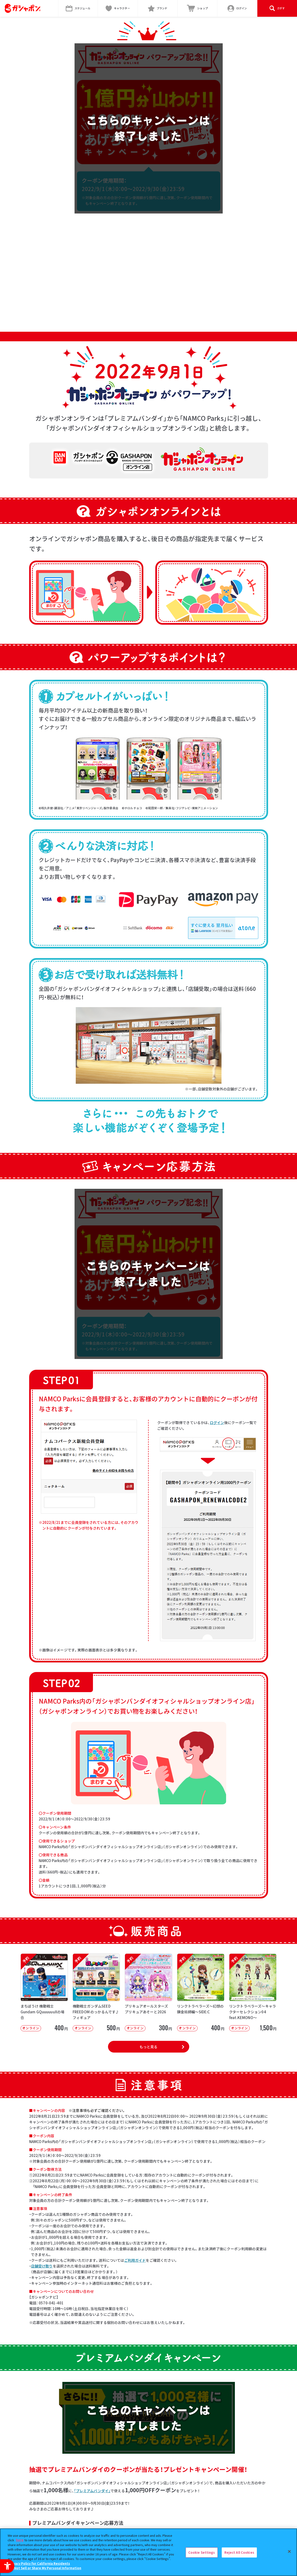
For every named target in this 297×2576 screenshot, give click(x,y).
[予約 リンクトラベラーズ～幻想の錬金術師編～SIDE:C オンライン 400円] (200, 1992)
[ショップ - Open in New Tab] (197, 8)
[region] (148, 2552)
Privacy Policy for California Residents (39, 2563)
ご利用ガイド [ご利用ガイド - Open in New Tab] (135, 2260)
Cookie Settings (201, 2552)
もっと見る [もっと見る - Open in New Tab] (149, 2046)
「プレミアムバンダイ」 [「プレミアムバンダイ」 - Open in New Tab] (92, 2490)
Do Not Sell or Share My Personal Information (45, 2568)
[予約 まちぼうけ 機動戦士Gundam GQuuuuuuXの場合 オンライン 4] (44, 1992)
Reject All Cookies (239, 2552)
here (20, 2540)
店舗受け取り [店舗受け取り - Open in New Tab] (42, 2265)
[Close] (289, 2551)
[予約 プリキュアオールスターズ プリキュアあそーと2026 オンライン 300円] (148, 1992)
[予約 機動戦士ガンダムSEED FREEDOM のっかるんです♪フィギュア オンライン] (96, 1992)
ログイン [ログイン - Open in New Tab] (217, 1422)
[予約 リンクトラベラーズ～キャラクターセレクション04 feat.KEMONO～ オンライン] (252, 1992)
